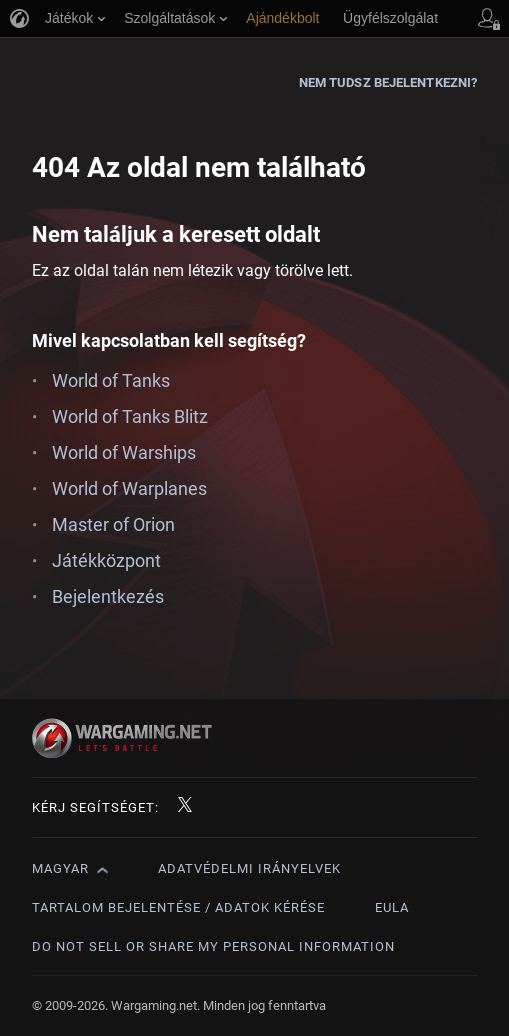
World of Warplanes (129, 488)
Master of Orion (113, 524)
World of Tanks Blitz (130, 416)
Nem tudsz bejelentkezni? (388, 82)
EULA (392, 907)
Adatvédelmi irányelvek (249, 868)
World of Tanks (111, 380)
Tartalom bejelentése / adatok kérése (178, 907)
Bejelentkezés (108, 596)
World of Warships (124, 452)
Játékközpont (106, 560)
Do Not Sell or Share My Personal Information (213, 946)
